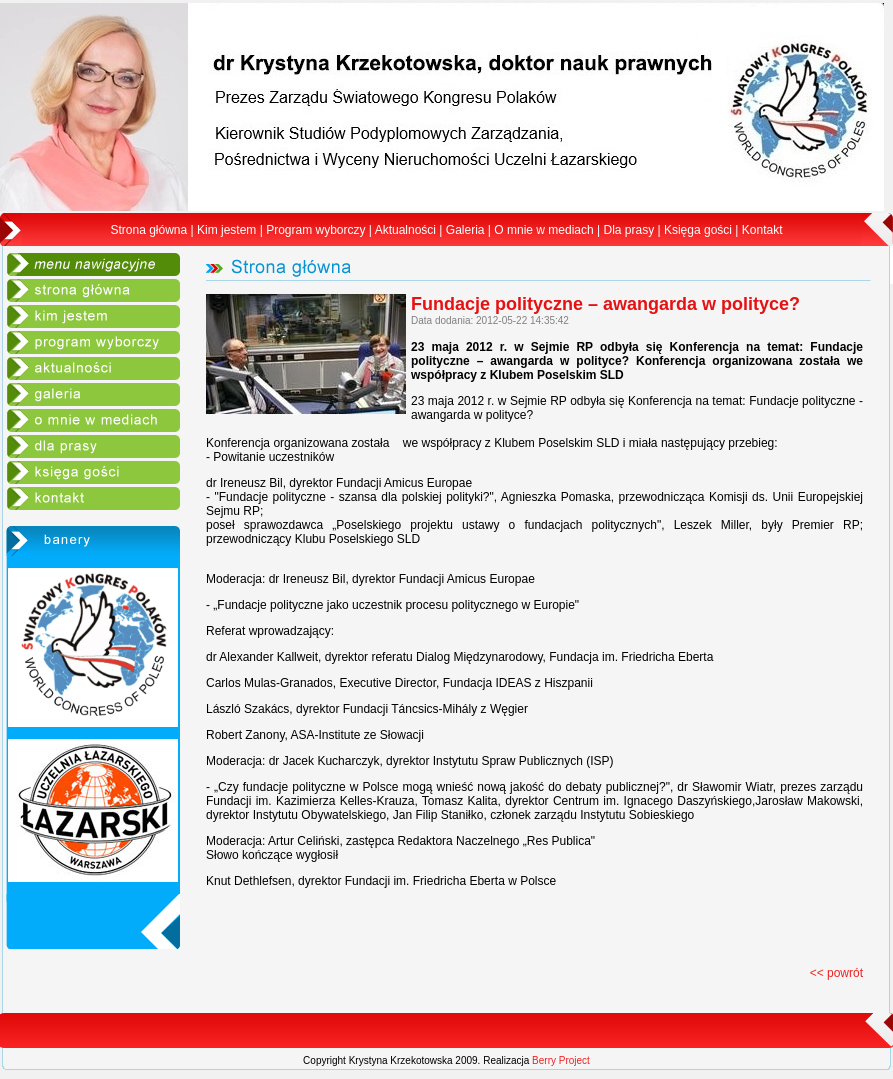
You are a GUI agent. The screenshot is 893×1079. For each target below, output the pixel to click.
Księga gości (698, 230)
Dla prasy (628, 230)
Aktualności (405, 230)
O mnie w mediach (543, 230)
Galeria (465, 230)
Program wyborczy (315, 230)
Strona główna (149, 230)
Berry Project (561, 1060)
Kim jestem (226, 230)
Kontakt (762, 230)
